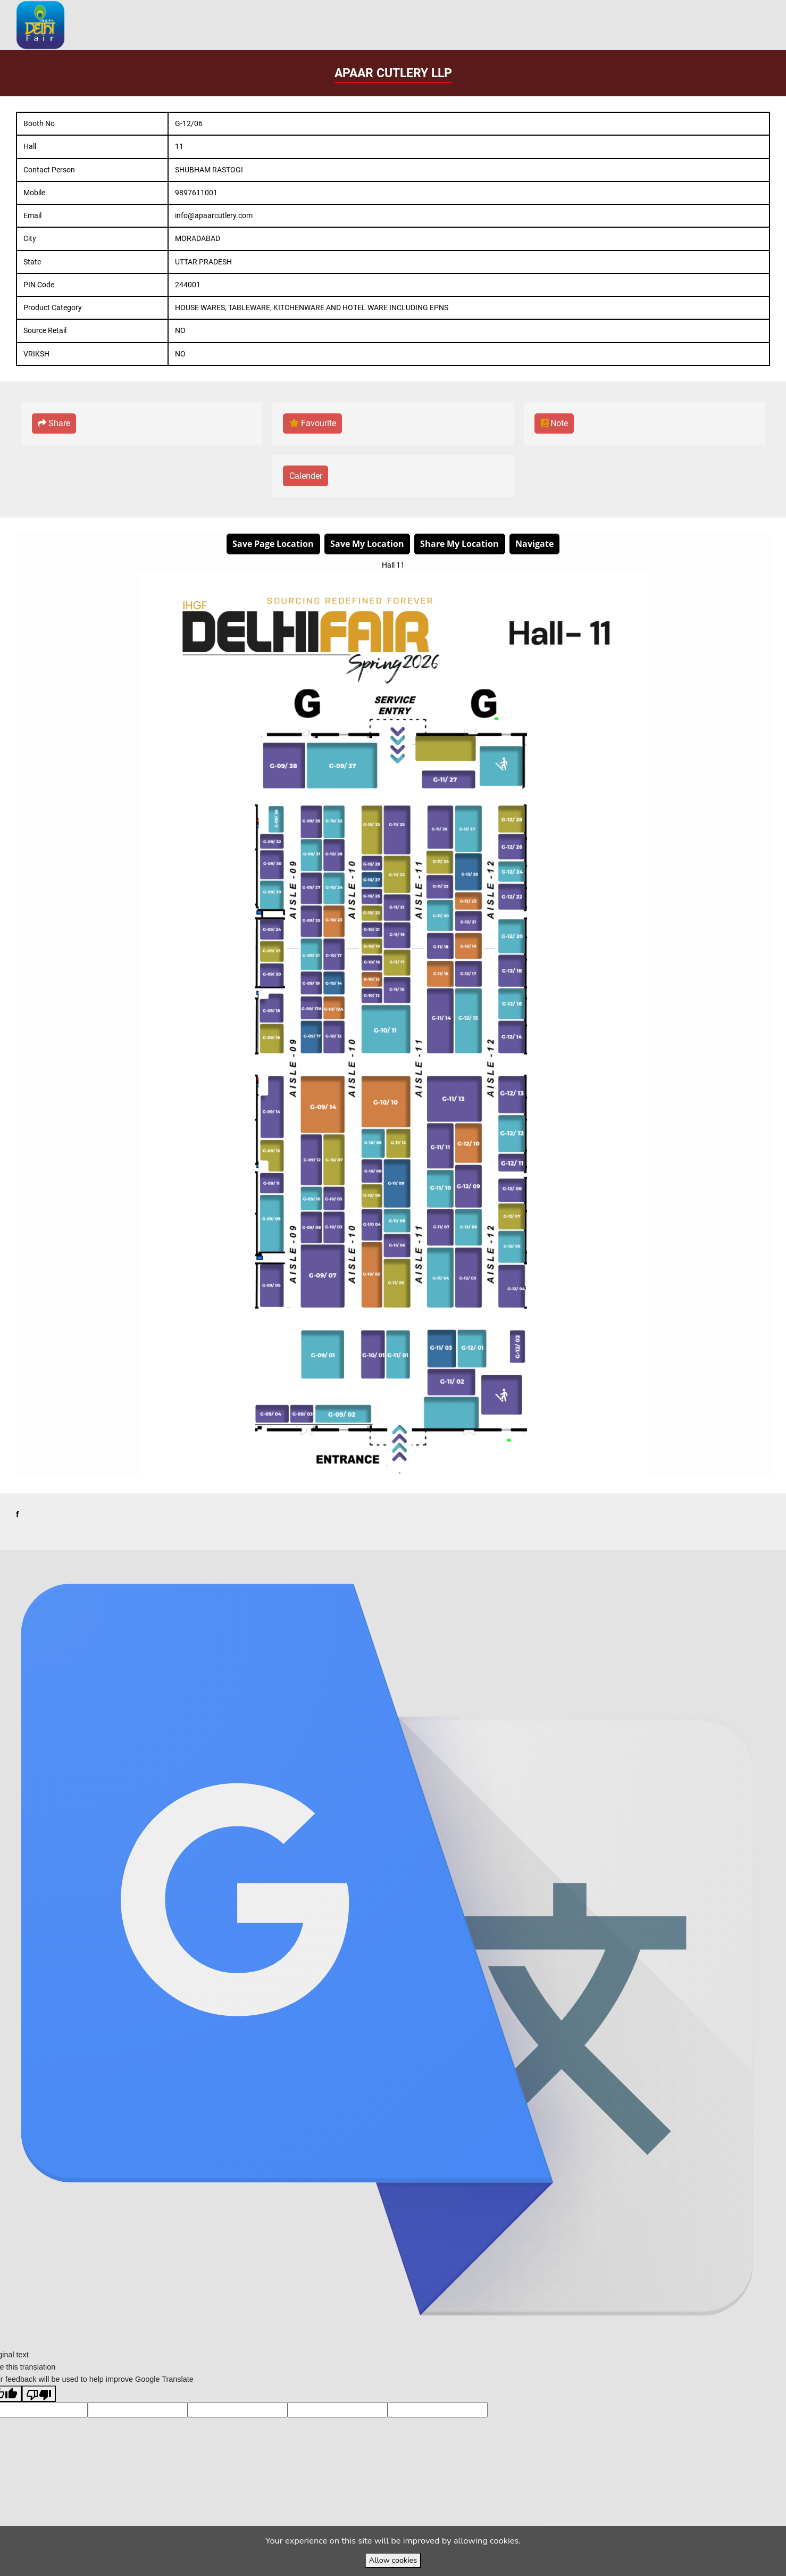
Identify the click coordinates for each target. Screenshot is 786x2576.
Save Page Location (273, 543)
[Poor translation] (39, 2418)
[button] (54, 423)
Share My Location (459, 543)
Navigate (534, 543)
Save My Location (367, 543)
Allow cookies (393, 2560)
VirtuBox (418, 1562)
